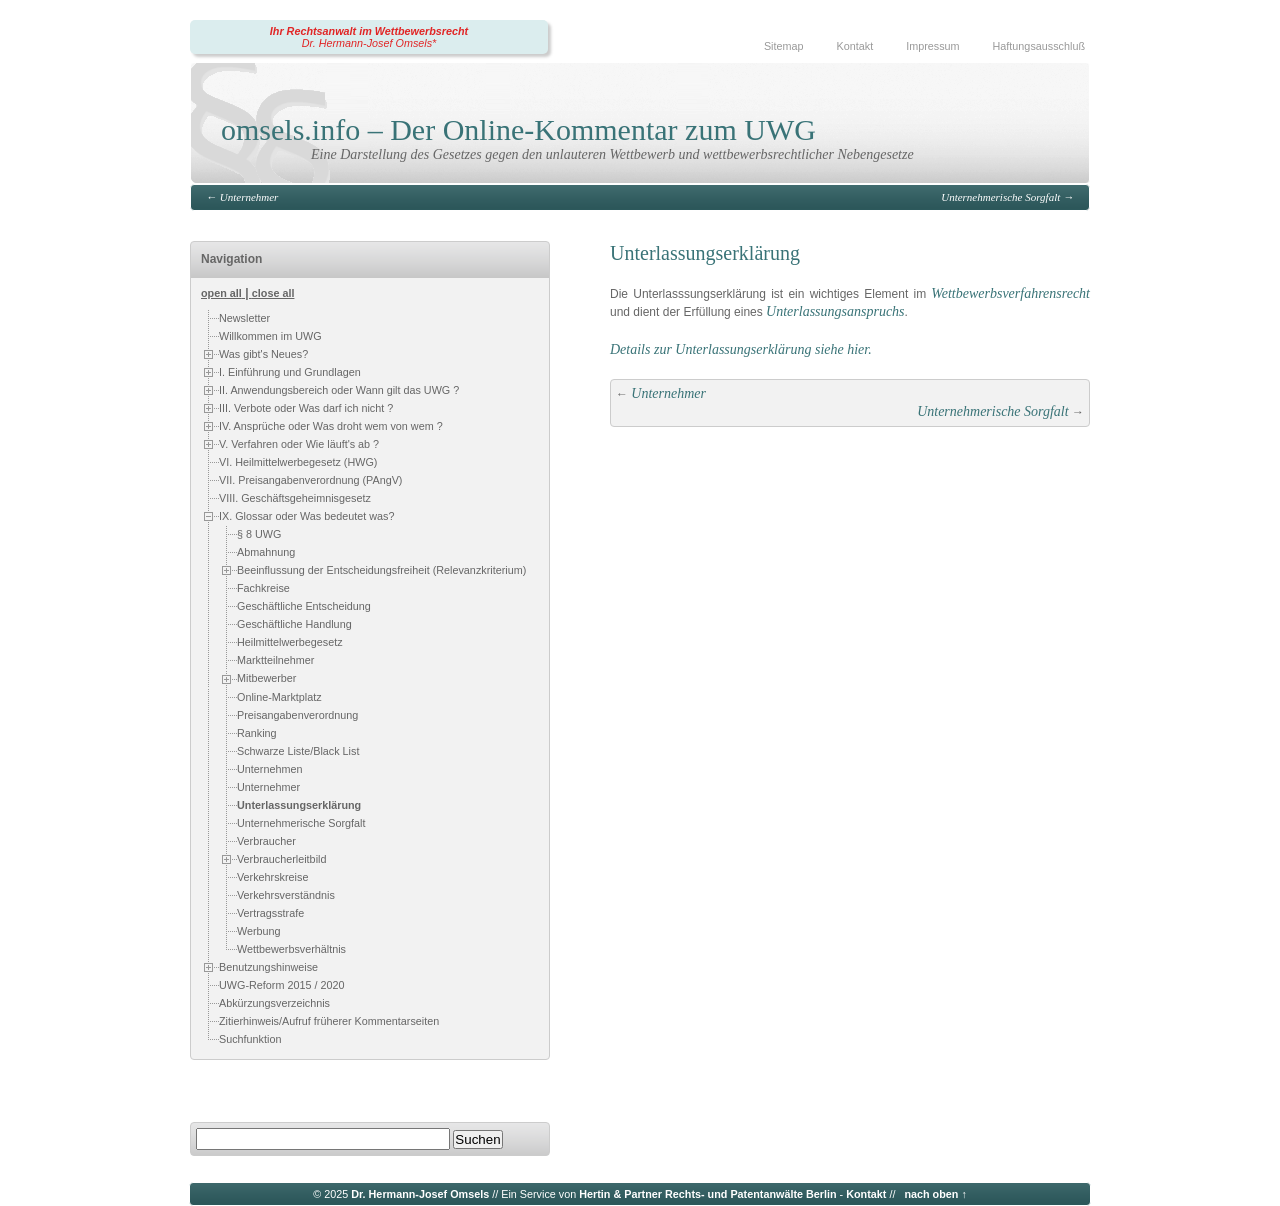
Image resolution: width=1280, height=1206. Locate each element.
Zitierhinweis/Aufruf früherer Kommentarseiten (329, 1021)
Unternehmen (269, 769)
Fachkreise (263, 588)
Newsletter (244, 318)
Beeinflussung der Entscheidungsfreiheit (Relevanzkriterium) (381, 570)
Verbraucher (266, 841)
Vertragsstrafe (270, 913)
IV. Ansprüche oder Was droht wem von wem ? (331, 426)
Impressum (932, 46)
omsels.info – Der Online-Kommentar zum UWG (518, 129)
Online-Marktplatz (279, 697)
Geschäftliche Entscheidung (304, 606)
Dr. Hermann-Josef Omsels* (369, 43)
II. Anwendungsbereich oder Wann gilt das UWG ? (339, 390)
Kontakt (855, 46)
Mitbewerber (266, 678)
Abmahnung (266, 552)
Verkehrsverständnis (286, 895)
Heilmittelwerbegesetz (290, 642)
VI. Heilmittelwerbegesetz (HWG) (298, 462)
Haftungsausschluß (1039, 46)
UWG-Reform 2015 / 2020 (281, 985)
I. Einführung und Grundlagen (290, 372)
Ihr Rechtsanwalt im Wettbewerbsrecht (369, 31)
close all (273, 293)
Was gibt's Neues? (263, 354)
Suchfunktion (250, 1039)
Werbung (259, 931)
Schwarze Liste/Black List (298, 751)
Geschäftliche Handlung (294, 624)
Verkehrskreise (272, 877)
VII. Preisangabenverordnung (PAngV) (310, 480)
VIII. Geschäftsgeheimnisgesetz (295, 498)
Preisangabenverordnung (297, 715)
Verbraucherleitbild (281, 859)
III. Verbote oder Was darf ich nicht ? (306, 408)
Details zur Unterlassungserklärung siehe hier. (741, 349)
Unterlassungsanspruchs (835, 311)
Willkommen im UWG (270, 336)
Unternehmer (249, 197)
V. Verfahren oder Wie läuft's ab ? (299, 444)
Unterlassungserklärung (299, 805)
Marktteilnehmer (275, 660)
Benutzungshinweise (268, 967)
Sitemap (784, 46)
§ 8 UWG (259, 534)
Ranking (257, 733)
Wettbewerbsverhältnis (291, 949)
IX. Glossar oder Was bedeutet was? (306, 516)
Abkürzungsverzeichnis (274, 1003)
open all (221, 293)
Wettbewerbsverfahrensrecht (1010, 293)
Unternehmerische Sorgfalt (1000, 197)
